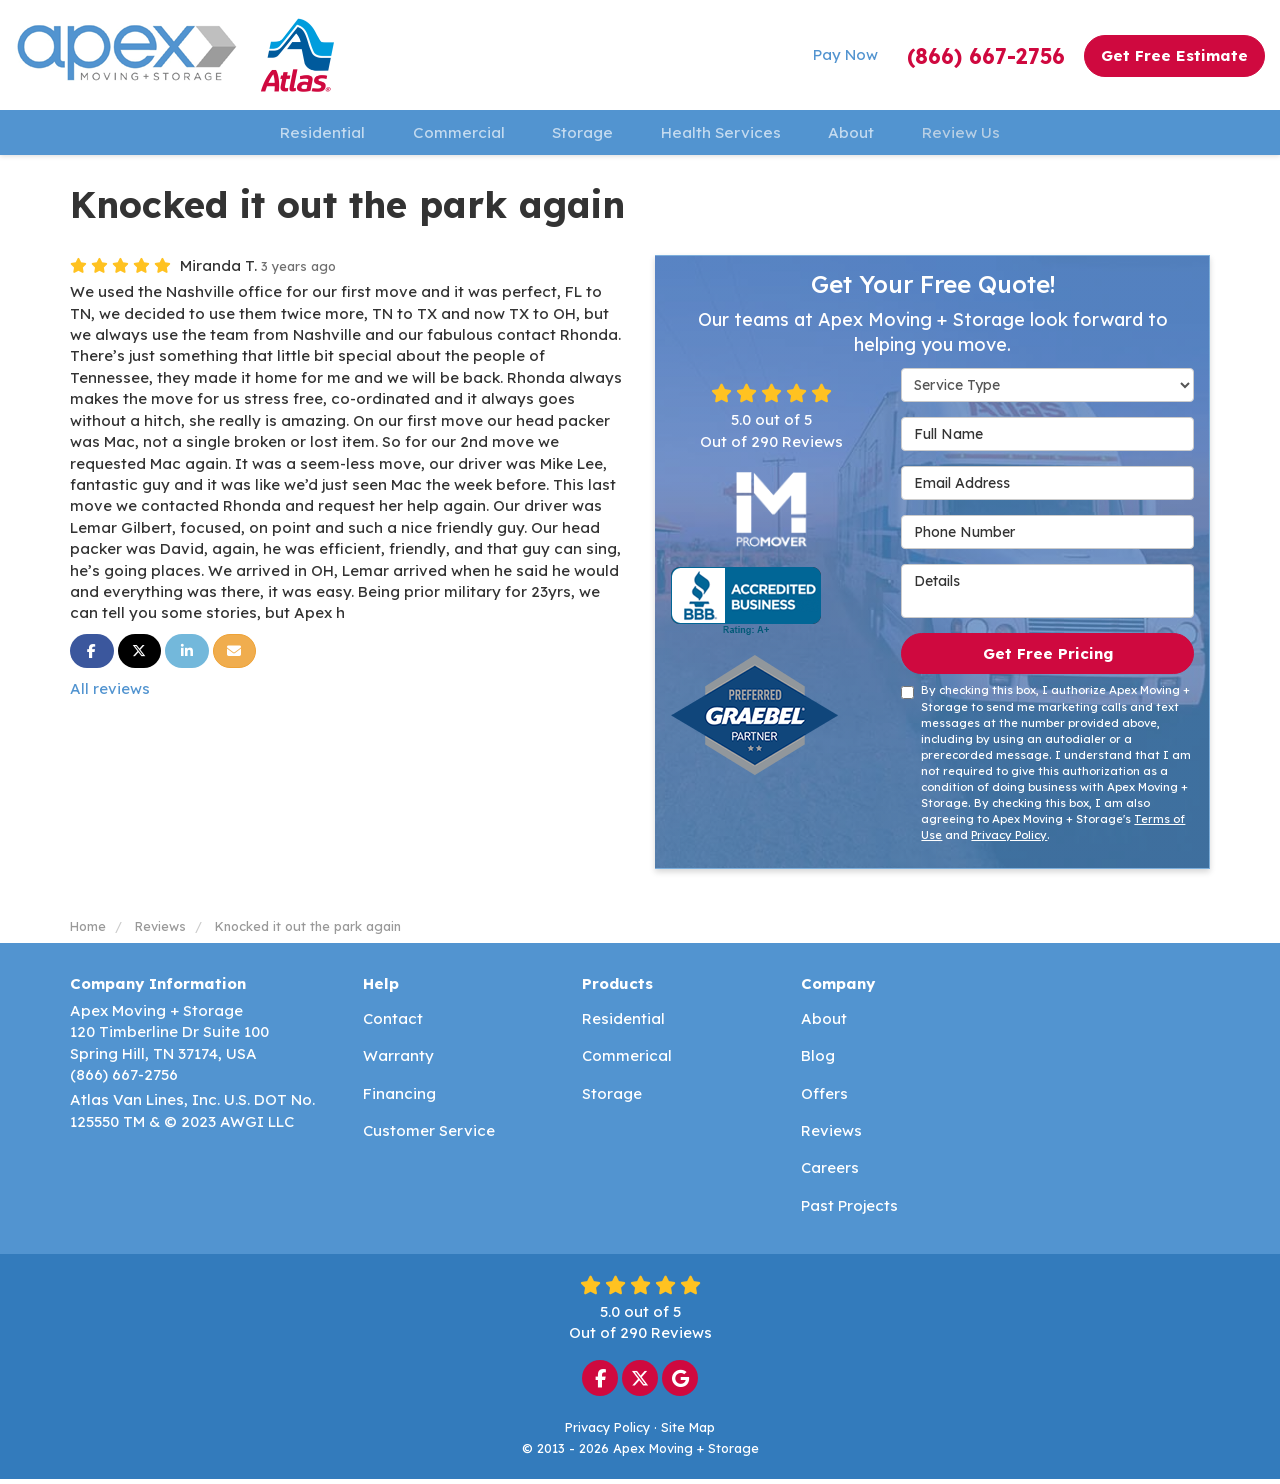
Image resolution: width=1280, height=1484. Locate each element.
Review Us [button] (988, 134)
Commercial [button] (442, 134)
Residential (623, 1023)
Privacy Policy (1009, 840)
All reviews (110, 693)
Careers (830, 1172)
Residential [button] (295, 134)
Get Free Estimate (1174, 55)
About (824, 1023)
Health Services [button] (725, 134)
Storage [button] (577, 134)
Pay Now (845, 54)
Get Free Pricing (1048, 657)
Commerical (627, 1060)
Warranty (398, 1060)
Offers (824, 1097)
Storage (612, 1097)
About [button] (867, 134)
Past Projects (849, 1210)
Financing (399, 1097)
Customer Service (429, 1135)
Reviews (831, 1135)
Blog (818, 1060)
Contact (393, 1023)
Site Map (688, 1432)
